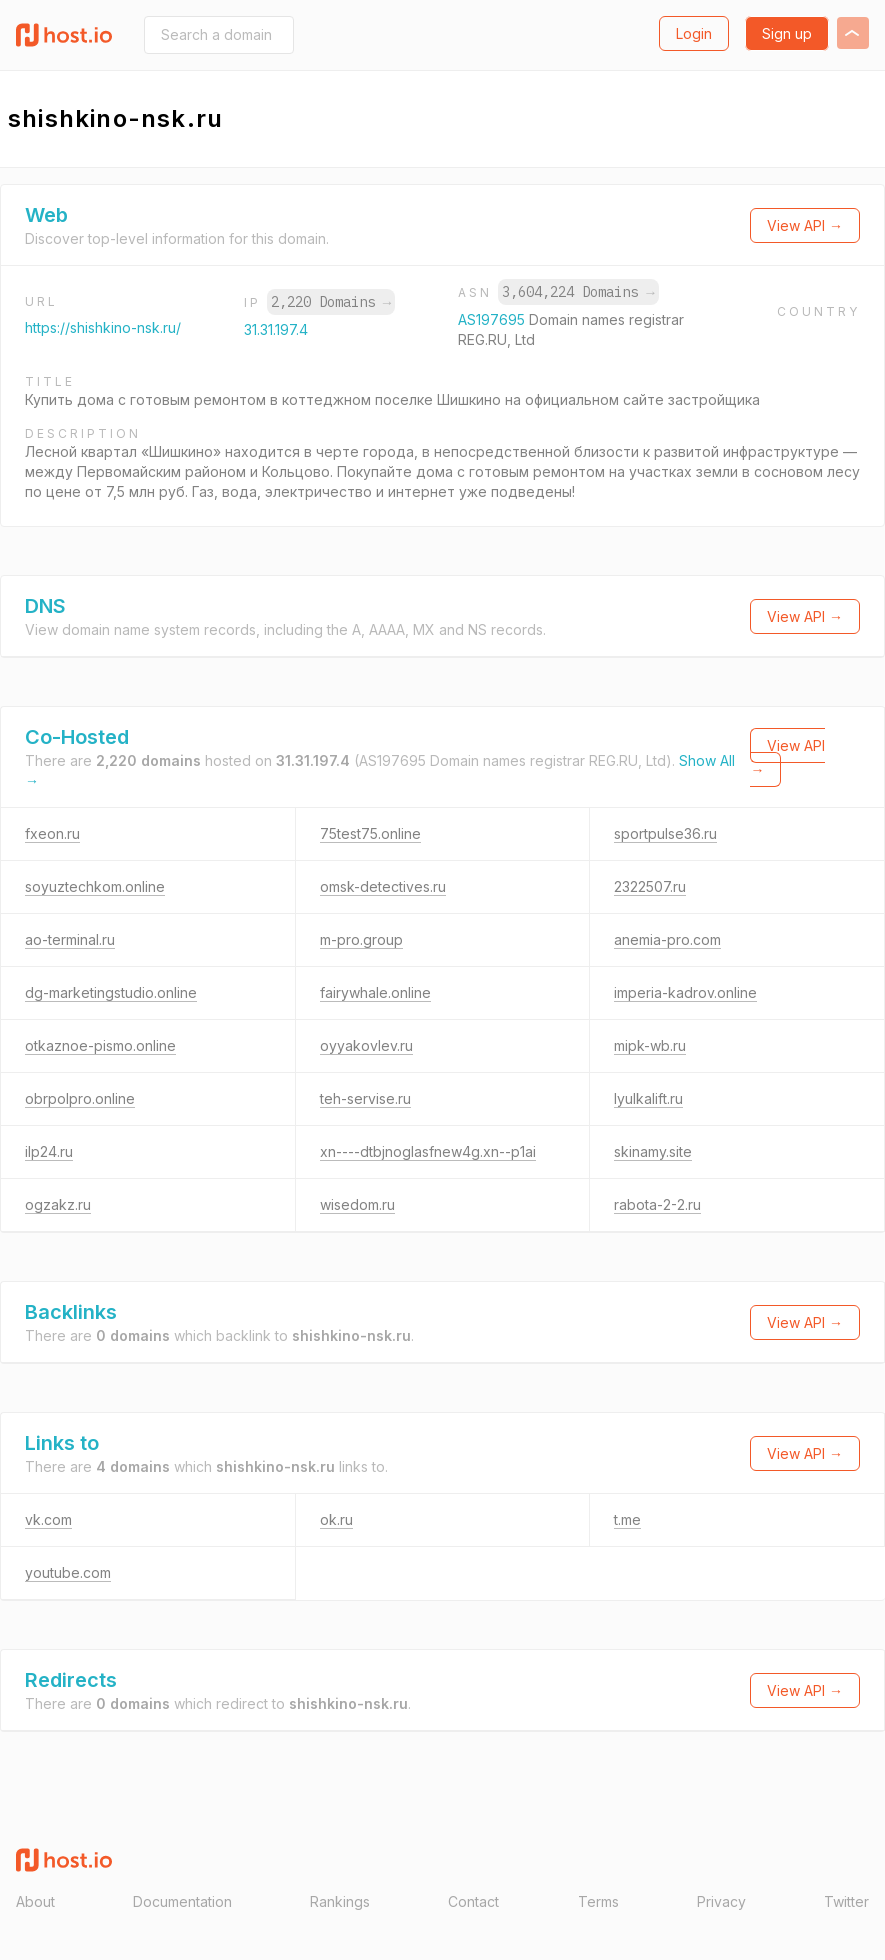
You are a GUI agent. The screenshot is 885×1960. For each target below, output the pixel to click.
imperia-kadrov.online (685, 992)
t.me (627, 1519)
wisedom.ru (357, 1204)
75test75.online (370, 833)
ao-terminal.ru (70, 939)
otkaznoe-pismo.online (100, 1045)
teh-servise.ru (365, 1098)
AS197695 (493, 319)
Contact (473, 1901)
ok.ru (336, 1519)
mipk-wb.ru (650, 1045)
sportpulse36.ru (665, 833)
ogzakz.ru (58, 1204)
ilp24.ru (49, 1151)
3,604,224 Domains (578, 292)
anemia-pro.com (667, 939)
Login (694, 33)
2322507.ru (650, 886)
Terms (598, 1901)
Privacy (721, 1901)
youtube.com (68, 1572)
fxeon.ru (52, 833)
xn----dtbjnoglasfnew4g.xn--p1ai (428, 1151)
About (35, 1901)
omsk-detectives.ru (383, 886)
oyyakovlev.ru (366, 1045)
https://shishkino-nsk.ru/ (103, 327)
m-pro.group (361, 939)
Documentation (182, 1901)
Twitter (846, 1901)
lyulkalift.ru (648, 1098)
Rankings (340, 1901)
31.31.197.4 (276, 329)
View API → (805, 225)
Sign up (787, 33)
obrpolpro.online (80, 1098)
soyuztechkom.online (95, 886)
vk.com (48, 1519)
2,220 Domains (331, 302)
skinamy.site (653, 1151)
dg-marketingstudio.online (111, 992)
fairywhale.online (375, 992)
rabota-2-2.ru (657, 1204)
